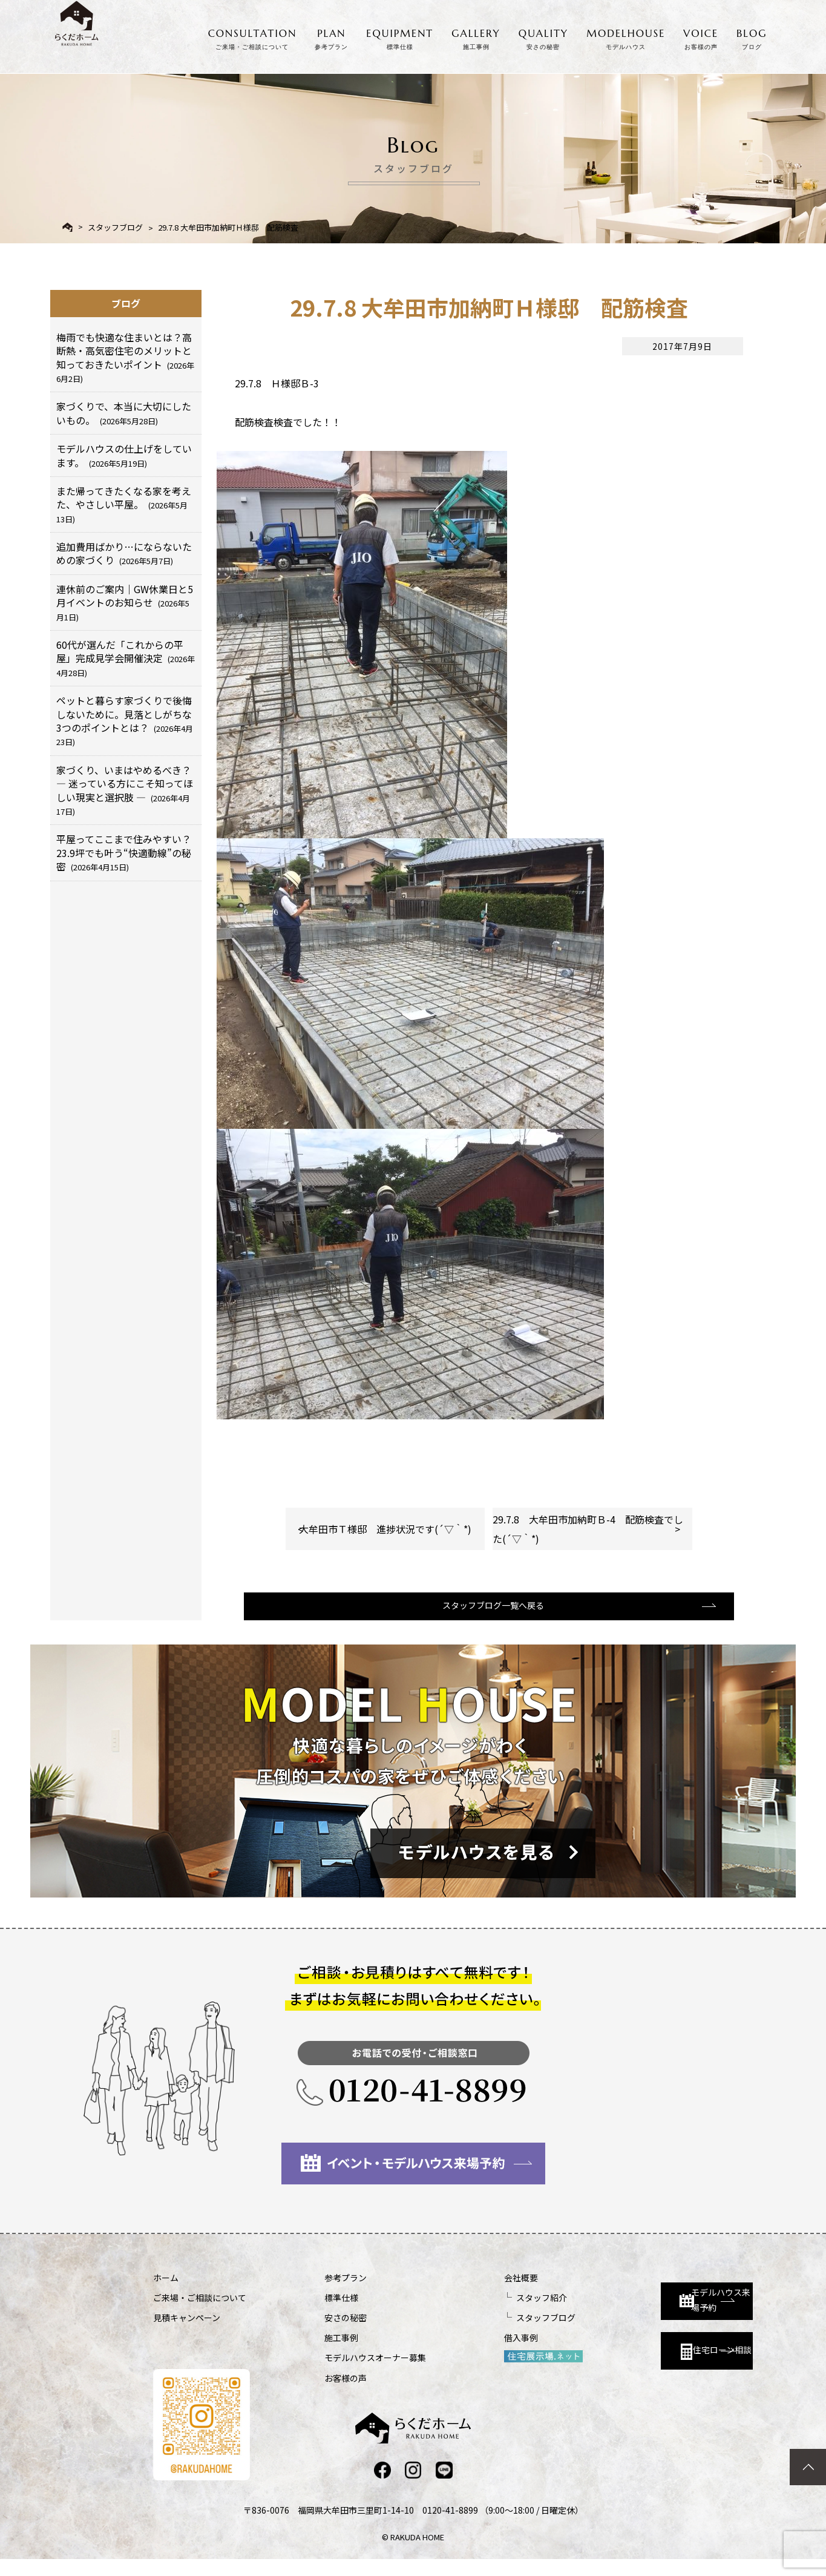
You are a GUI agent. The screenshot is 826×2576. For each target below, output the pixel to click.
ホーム (166, 2293)
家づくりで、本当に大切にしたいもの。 (123, 413)
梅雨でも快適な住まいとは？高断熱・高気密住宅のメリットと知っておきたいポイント (125, 357)
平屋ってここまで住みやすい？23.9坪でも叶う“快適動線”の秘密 (123, 852)
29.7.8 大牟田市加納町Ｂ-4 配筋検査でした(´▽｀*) (588, 1529)
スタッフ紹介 (477, 2313)
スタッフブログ (115, 227)
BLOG (751, 36)
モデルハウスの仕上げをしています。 (124, 455)
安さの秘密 (313, 2333)
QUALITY (543, 36)
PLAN (331, 36)
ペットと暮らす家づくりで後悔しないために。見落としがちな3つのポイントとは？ (124, 720)
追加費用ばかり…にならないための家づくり (124, 553)
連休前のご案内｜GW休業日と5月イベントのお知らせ (124, 602)
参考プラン (313, 2293)
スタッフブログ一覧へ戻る (487, 1619)
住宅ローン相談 (641, 2358)
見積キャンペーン (186, 2333)
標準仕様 (309, 2313)
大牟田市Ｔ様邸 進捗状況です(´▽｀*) (385, 1529)
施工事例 (309, 2353)
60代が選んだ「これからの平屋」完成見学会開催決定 (125, 657)
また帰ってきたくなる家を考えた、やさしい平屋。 (123, 504)
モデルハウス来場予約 (647, 2304)
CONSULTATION (252, 36)
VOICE (700, 36)
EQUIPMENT (399, 36)
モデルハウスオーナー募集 (343, 2373)
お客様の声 (313, 2393)
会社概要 (457, 2293)
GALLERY (475, 36)
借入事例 (457, 2353)
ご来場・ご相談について (199, 2313)
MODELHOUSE (625, 36)
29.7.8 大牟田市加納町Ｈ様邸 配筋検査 (228, 227)
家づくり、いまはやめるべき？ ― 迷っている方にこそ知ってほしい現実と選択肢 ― (124, 790)
